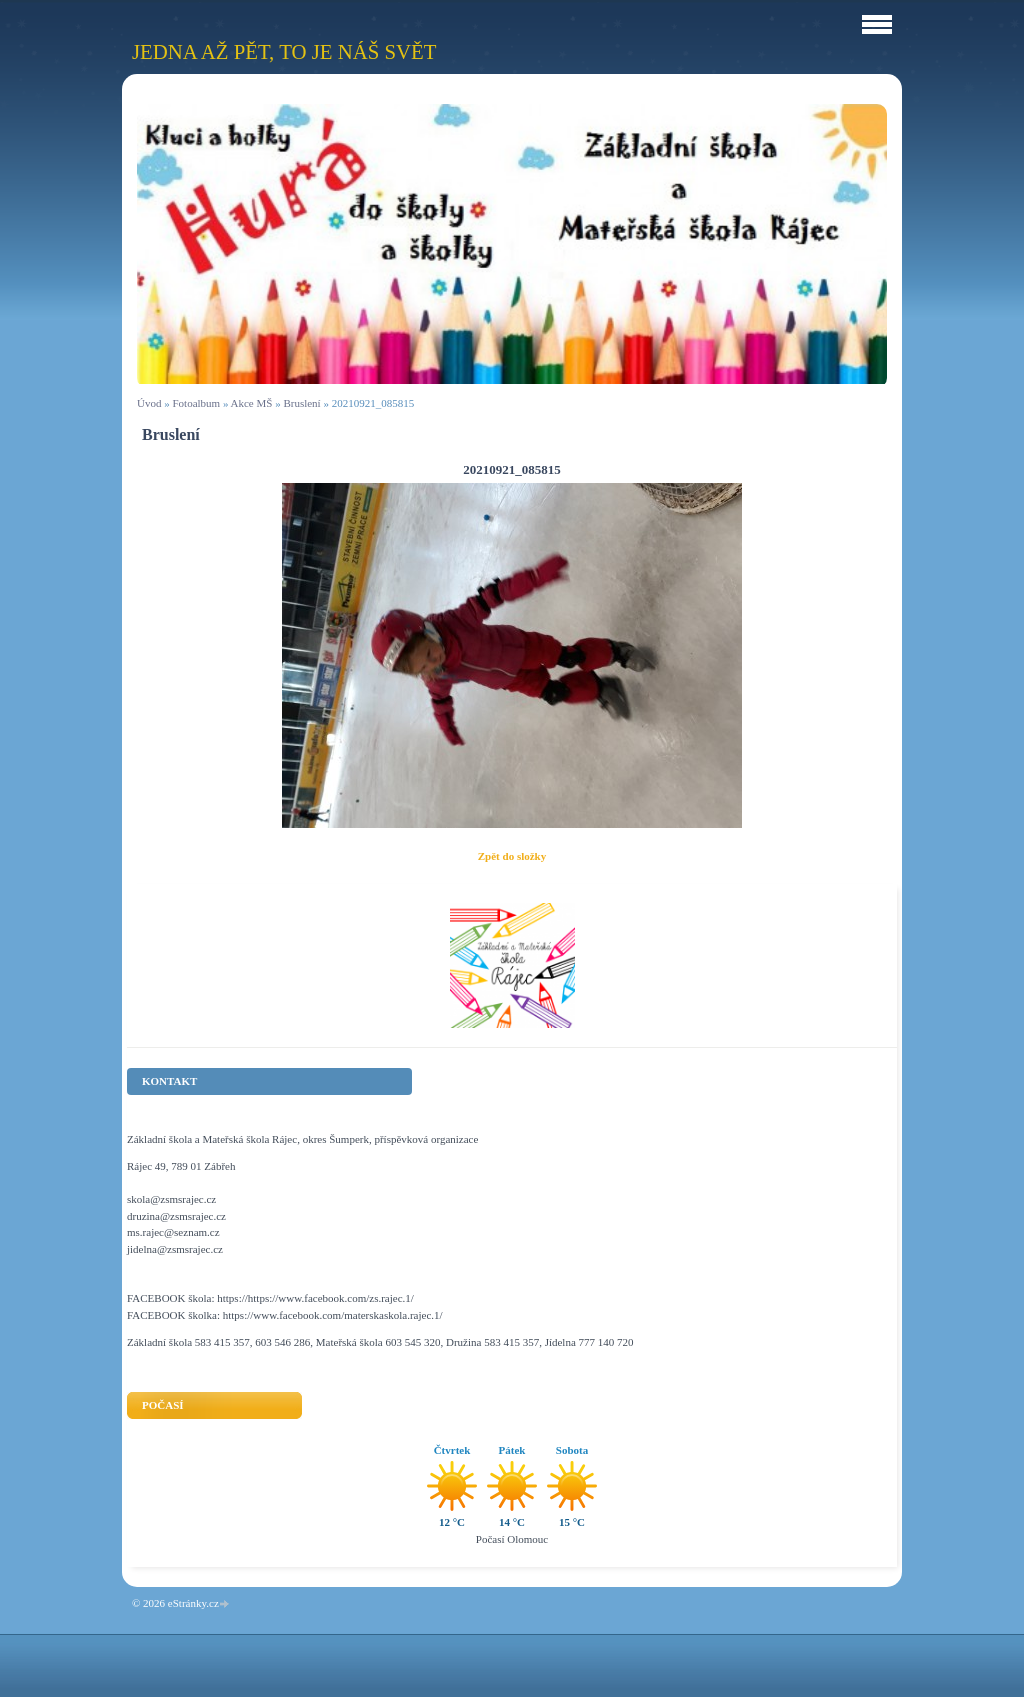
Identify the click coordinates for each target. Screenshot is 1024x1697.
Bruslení (301, 403)
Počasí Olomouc (512, 1539)
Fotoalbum (196, 403)
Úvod (149, 403)
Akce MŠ (252, 403)
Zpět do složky (512, 856)
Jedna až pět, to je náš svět (284, 51)
